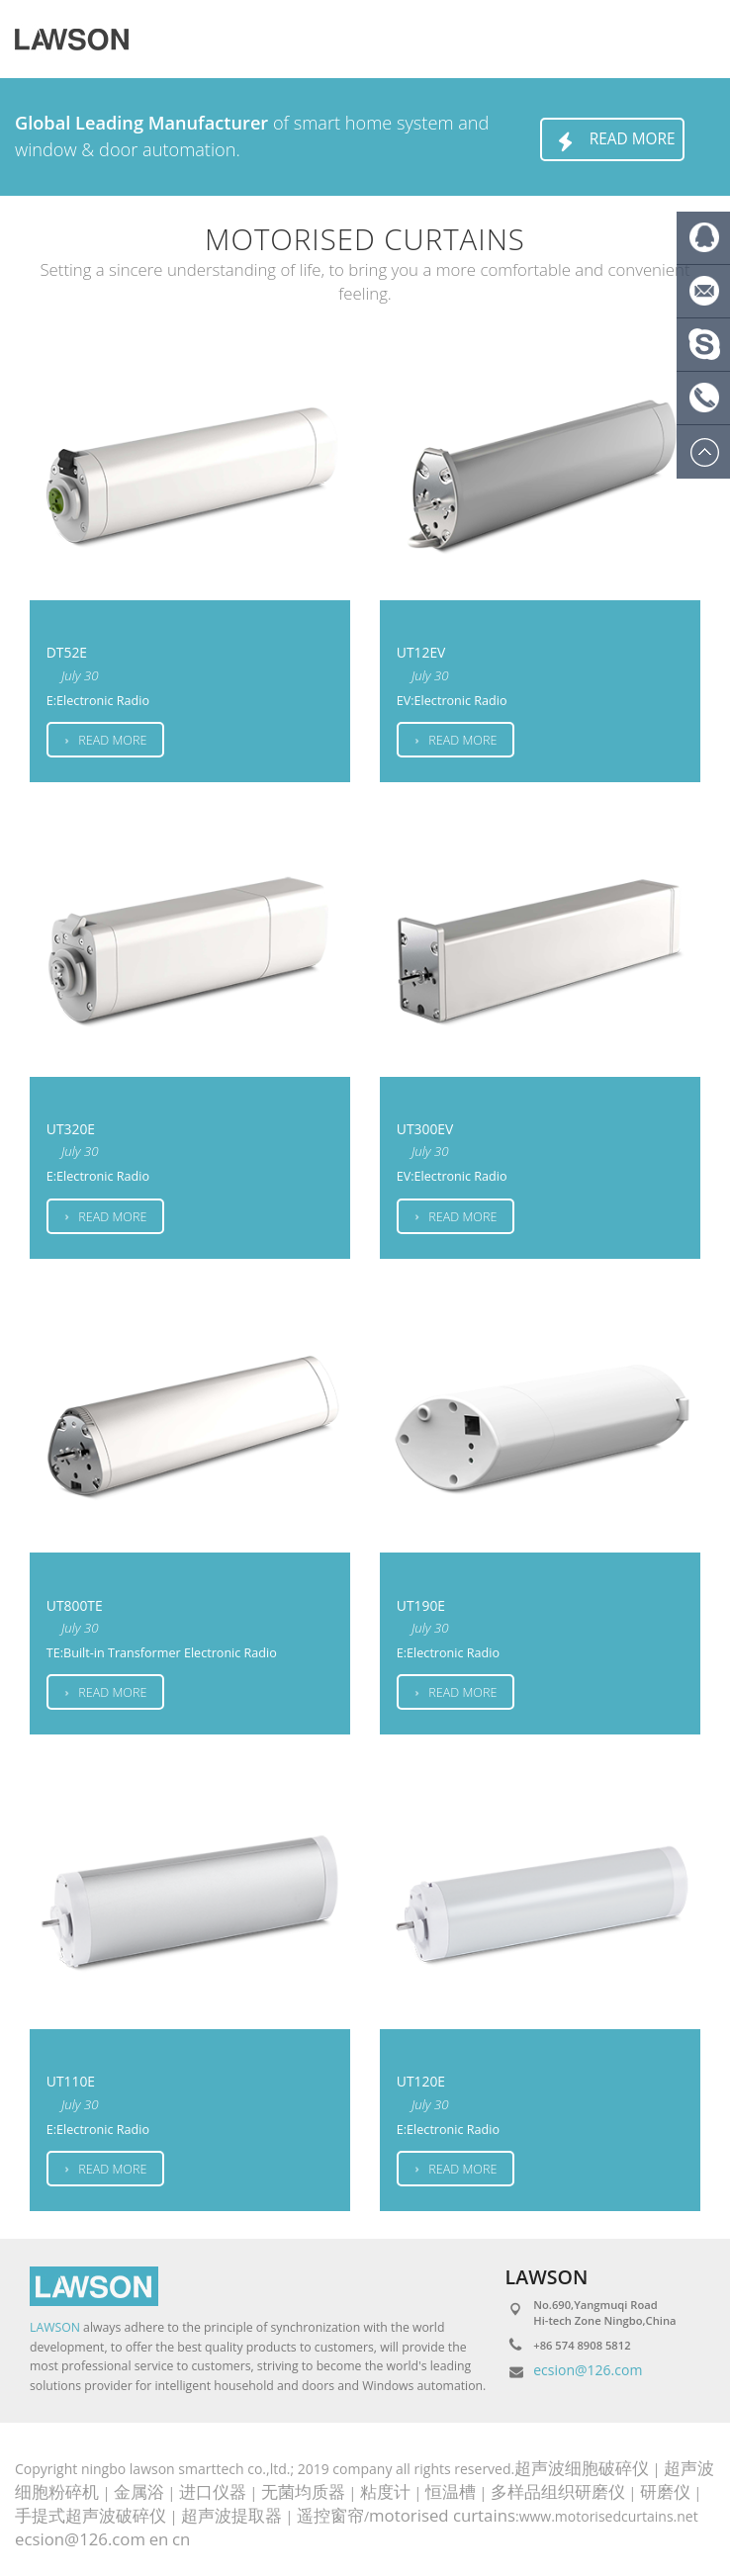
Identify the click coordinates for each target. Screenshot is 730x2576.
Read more (613, 141)
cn (181, 2539)
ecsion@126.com (587, 2369)
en (159, 2539)
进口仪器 (212, 2491)
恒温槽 (450, 2491)
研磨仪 (665, 2491)
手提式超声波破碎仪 (90, 2515)
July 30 (80, 675)
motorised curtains (442, 2515)
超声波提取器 (231, 2515)
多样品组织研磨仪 (558, 2491)
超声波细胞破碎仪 (581, 2467)
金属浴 (139, 2491)
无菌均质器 (303, 2491)
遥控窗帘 (330, 2515)
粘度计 (385, 2491)
